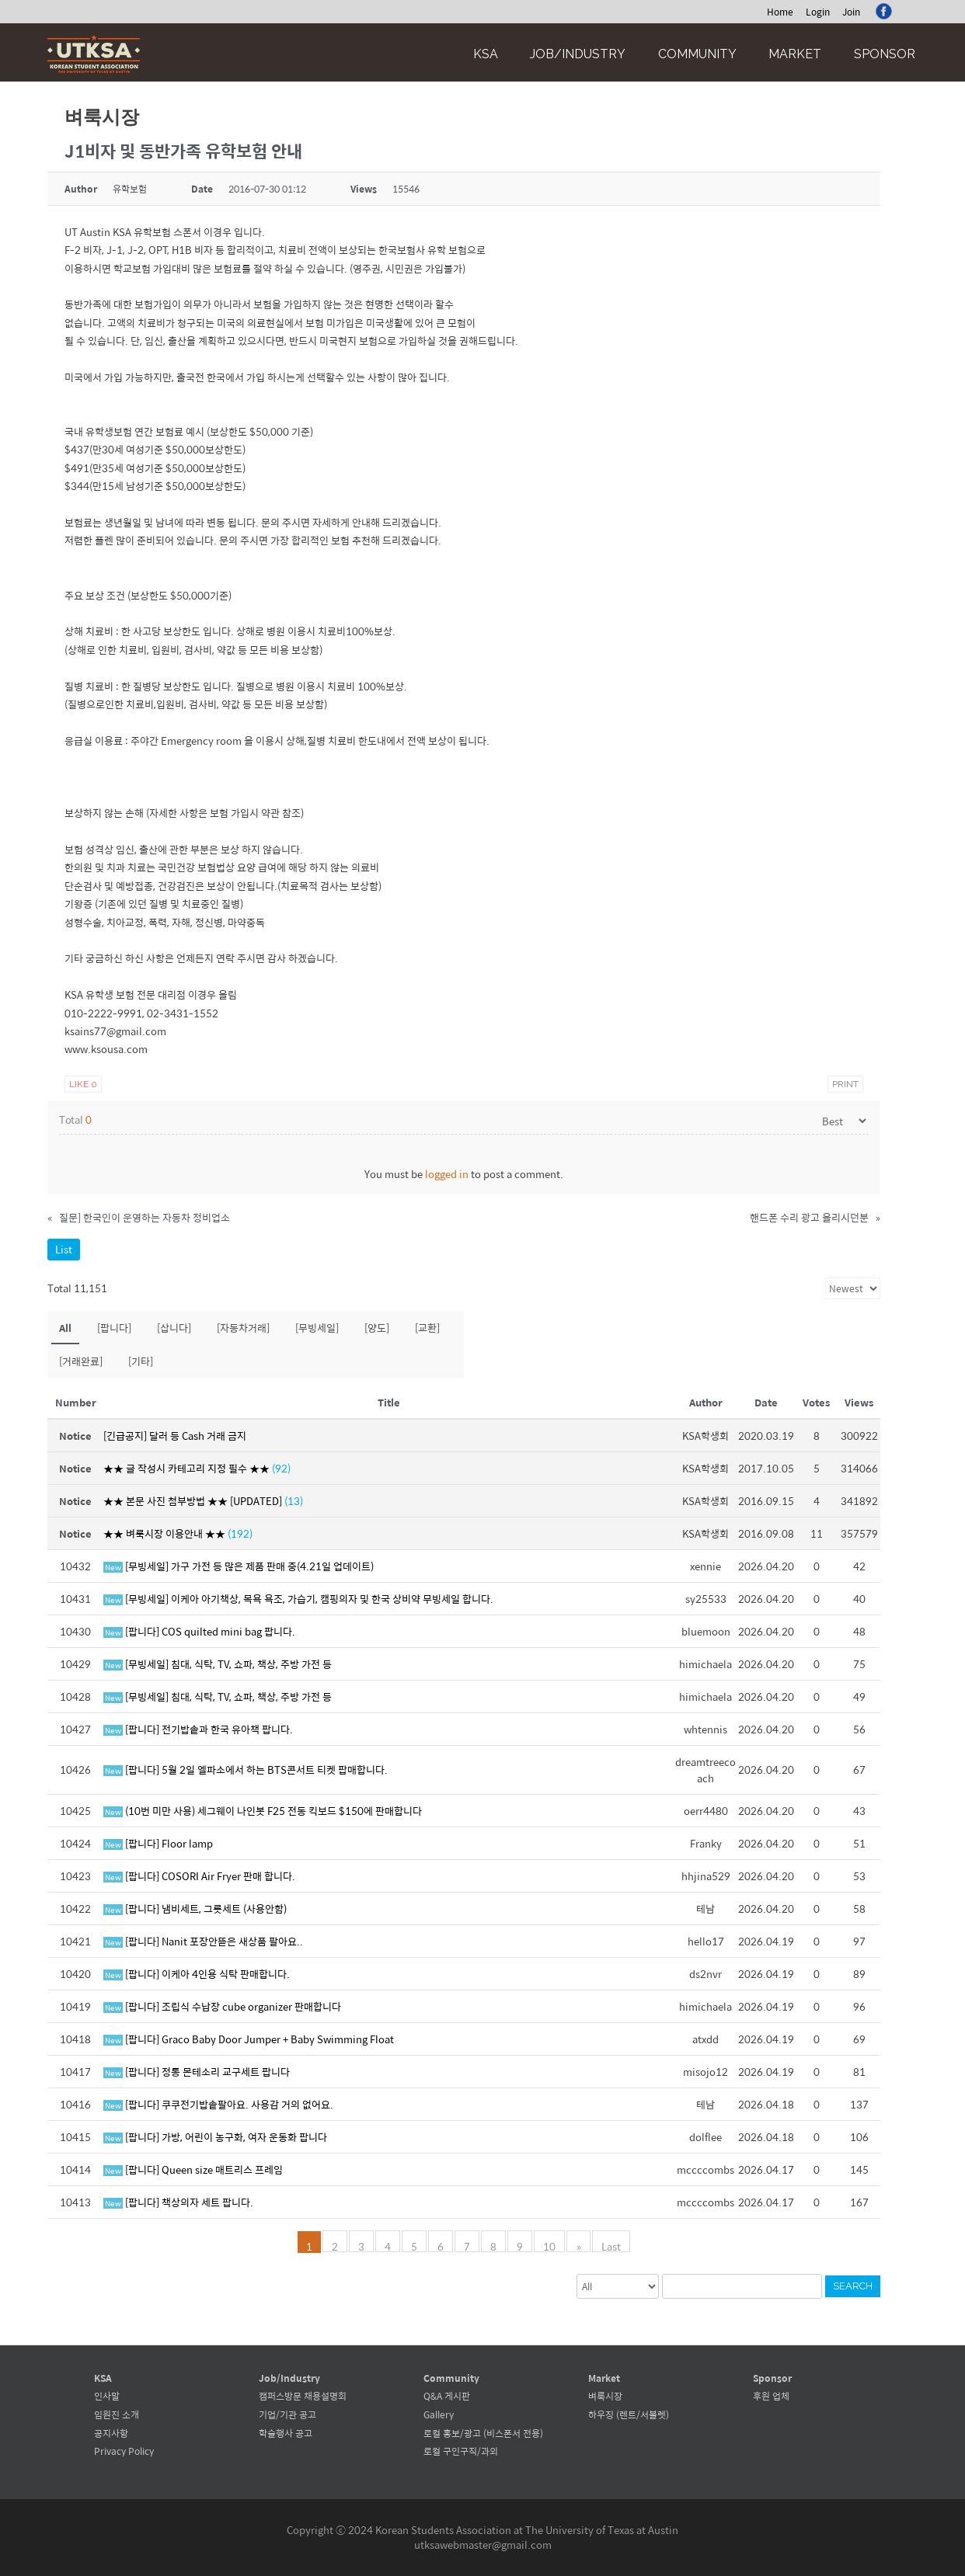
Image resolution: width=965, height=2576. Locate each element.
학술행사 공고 (285, 2433)
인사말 (107, 2396)
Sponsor (884, 54)
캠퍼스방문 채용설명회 (303, 2396)
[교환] (427, 1327)
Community (697, 54)
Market (794, 54)
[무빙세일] (317, 1327)
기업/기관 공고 (287, 2414)
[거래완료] (81, 1361)
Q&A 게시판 (446, 2396)
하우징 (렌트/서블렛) (628, 2414)
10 (550, 2245)
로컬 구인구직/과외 (460, 2451)
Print (845, 1084)
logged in (447, 1174)
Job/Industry (577, 54)
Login (818, 12)
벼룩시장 (605, 2396)
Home (780, 12)
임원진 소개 (116, 2414)
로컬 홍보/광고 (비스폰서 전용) (483, 2433)
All (65, 1327)
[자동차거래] (243, 1327)
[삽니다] (174, 1327)
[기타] (140, 1361)
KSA (485, 54)
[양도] (376, 1327)
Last (611, 2245)
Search (853, 2286)
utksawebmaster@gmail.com (483, 2544)
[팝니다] (114, 1327)
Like (83, 1084)
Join (851, 12)
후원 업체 (771, 2396)
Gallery (438, 2414)
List (63, 1249)
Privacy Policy (124, 2451)
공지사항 (111, 2433)
